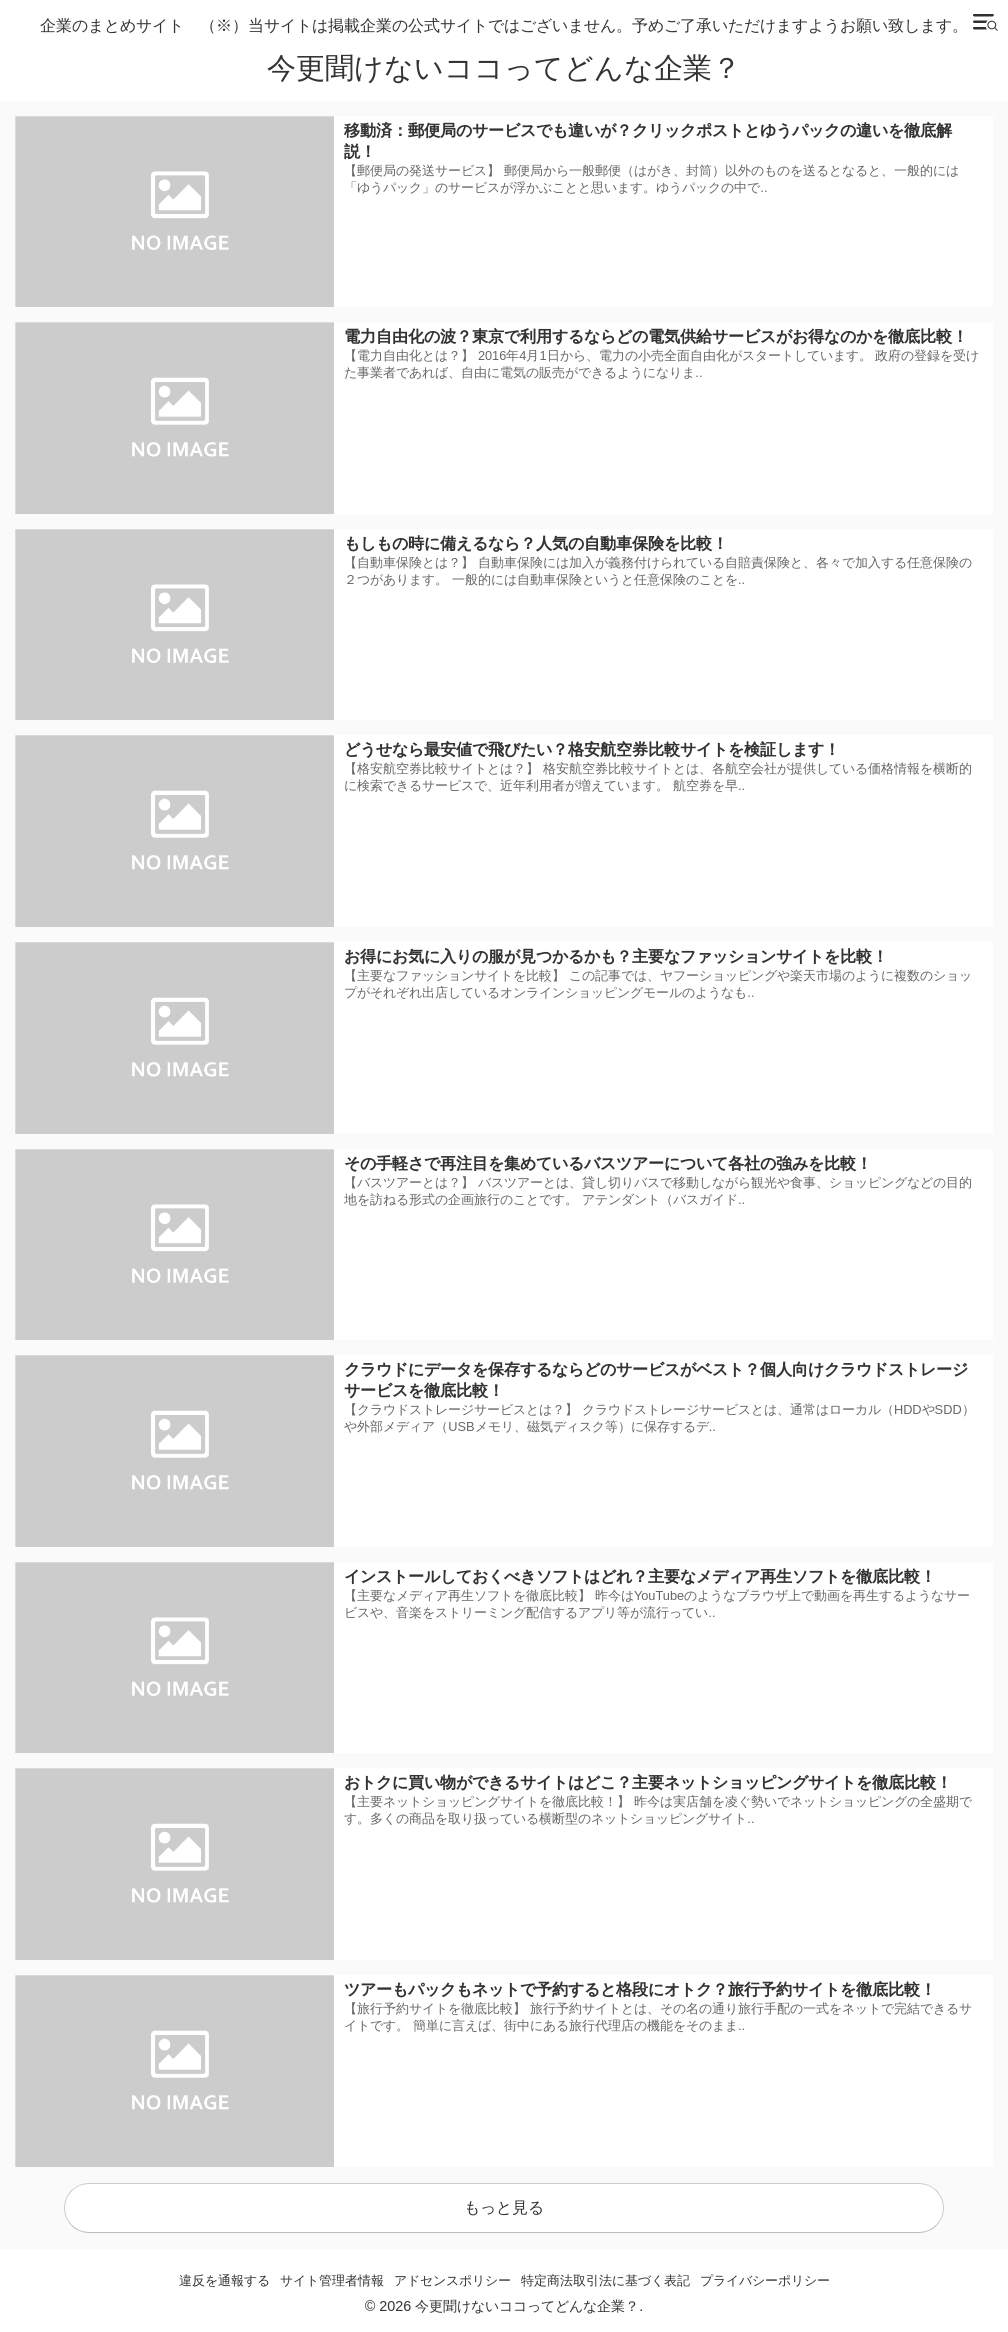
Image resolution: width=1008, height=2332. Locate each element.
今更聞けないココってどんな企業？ (504, 68)
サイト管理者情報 (332, 2280)
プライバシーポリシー (765, 2280)
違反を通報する (224, 2280)
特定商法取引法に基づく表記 (605, 2280)
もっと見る (504, 2207)
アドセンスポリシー (452, 2280)
